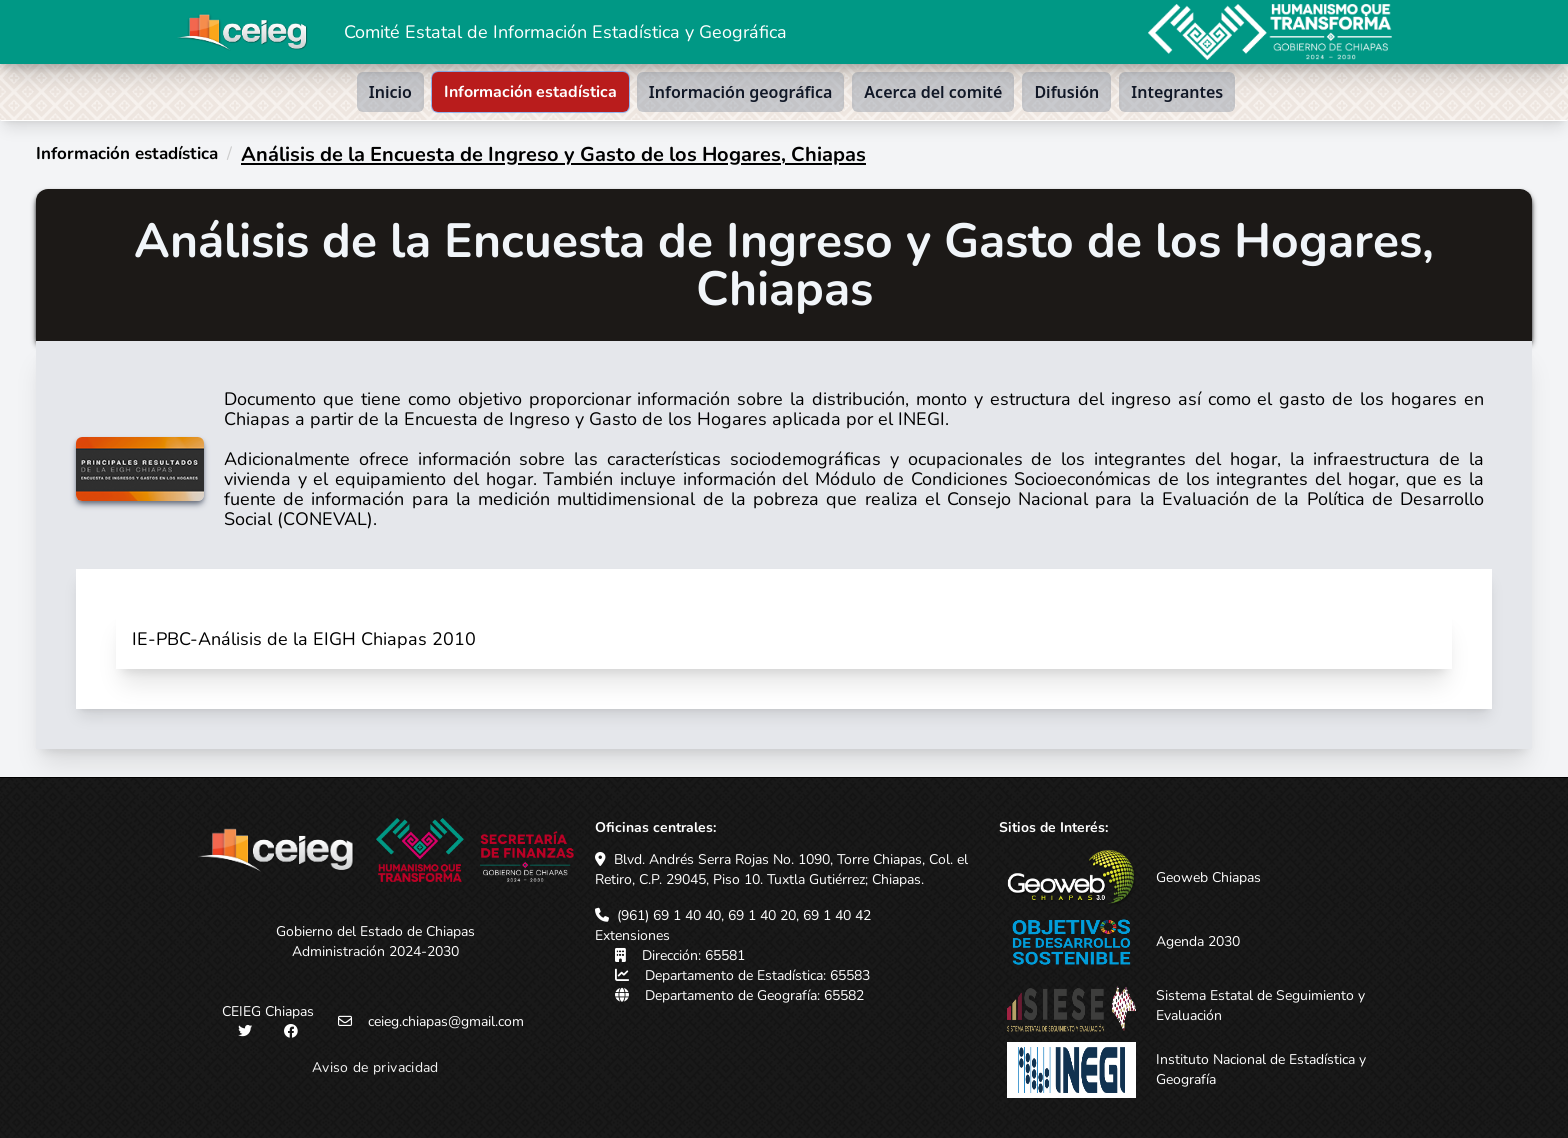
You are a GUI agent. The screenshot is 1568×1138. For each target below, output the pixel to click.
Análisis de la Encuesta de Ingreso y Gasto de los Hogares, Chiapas (553, 154)
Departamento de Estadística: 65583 (757, 975)
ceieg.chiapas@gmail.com (446, 1021)
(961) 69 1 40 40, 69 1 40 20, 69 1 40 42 (744, 915)
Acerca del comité (933, 92)
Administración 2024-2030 (375, 951)
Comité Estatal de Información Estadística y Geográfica (565, 32)
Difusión (1066, 92)
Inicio (390, 92)
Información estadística (530, 92)
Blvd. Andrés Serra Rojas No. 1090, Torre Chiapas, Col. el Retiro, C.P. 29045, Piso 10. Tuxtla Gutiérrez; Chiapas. (781, 869)
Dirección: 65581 (693, 955)
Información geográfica (741, 92)
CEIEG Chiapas (268, 1011)
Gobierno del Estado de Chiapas (375, 931)
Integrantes (1177, 92)
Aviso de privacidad (375, 1067)
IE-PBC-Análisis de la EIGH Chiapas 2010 (304, 639)
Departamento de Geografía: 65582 (754, 995)
